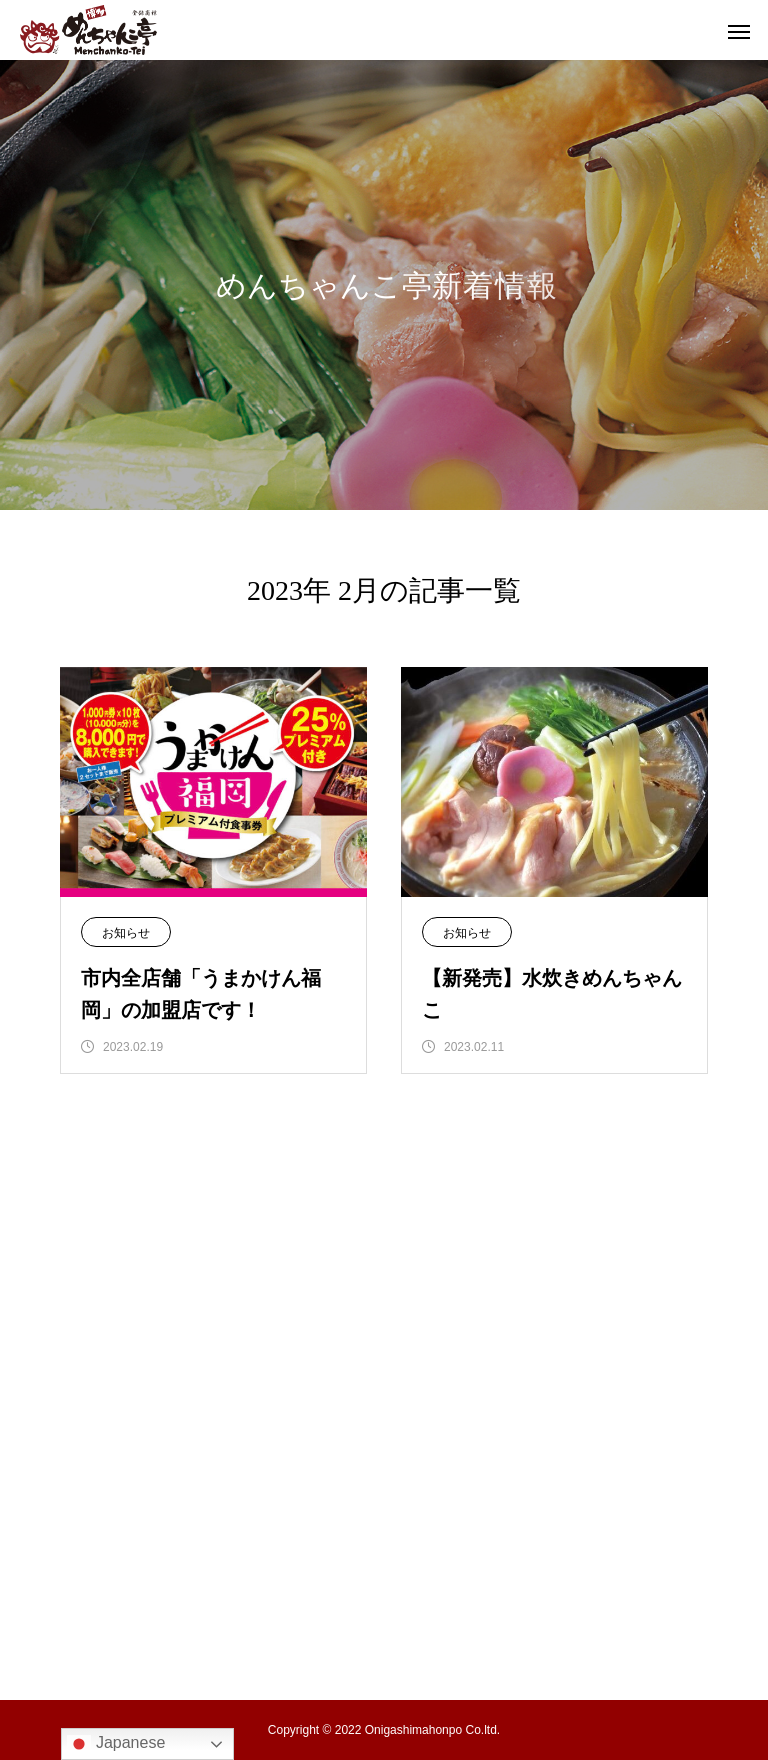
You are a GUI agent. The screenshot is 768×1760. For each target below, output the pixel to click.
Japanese (116, 1744)
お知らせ (126, 933)
